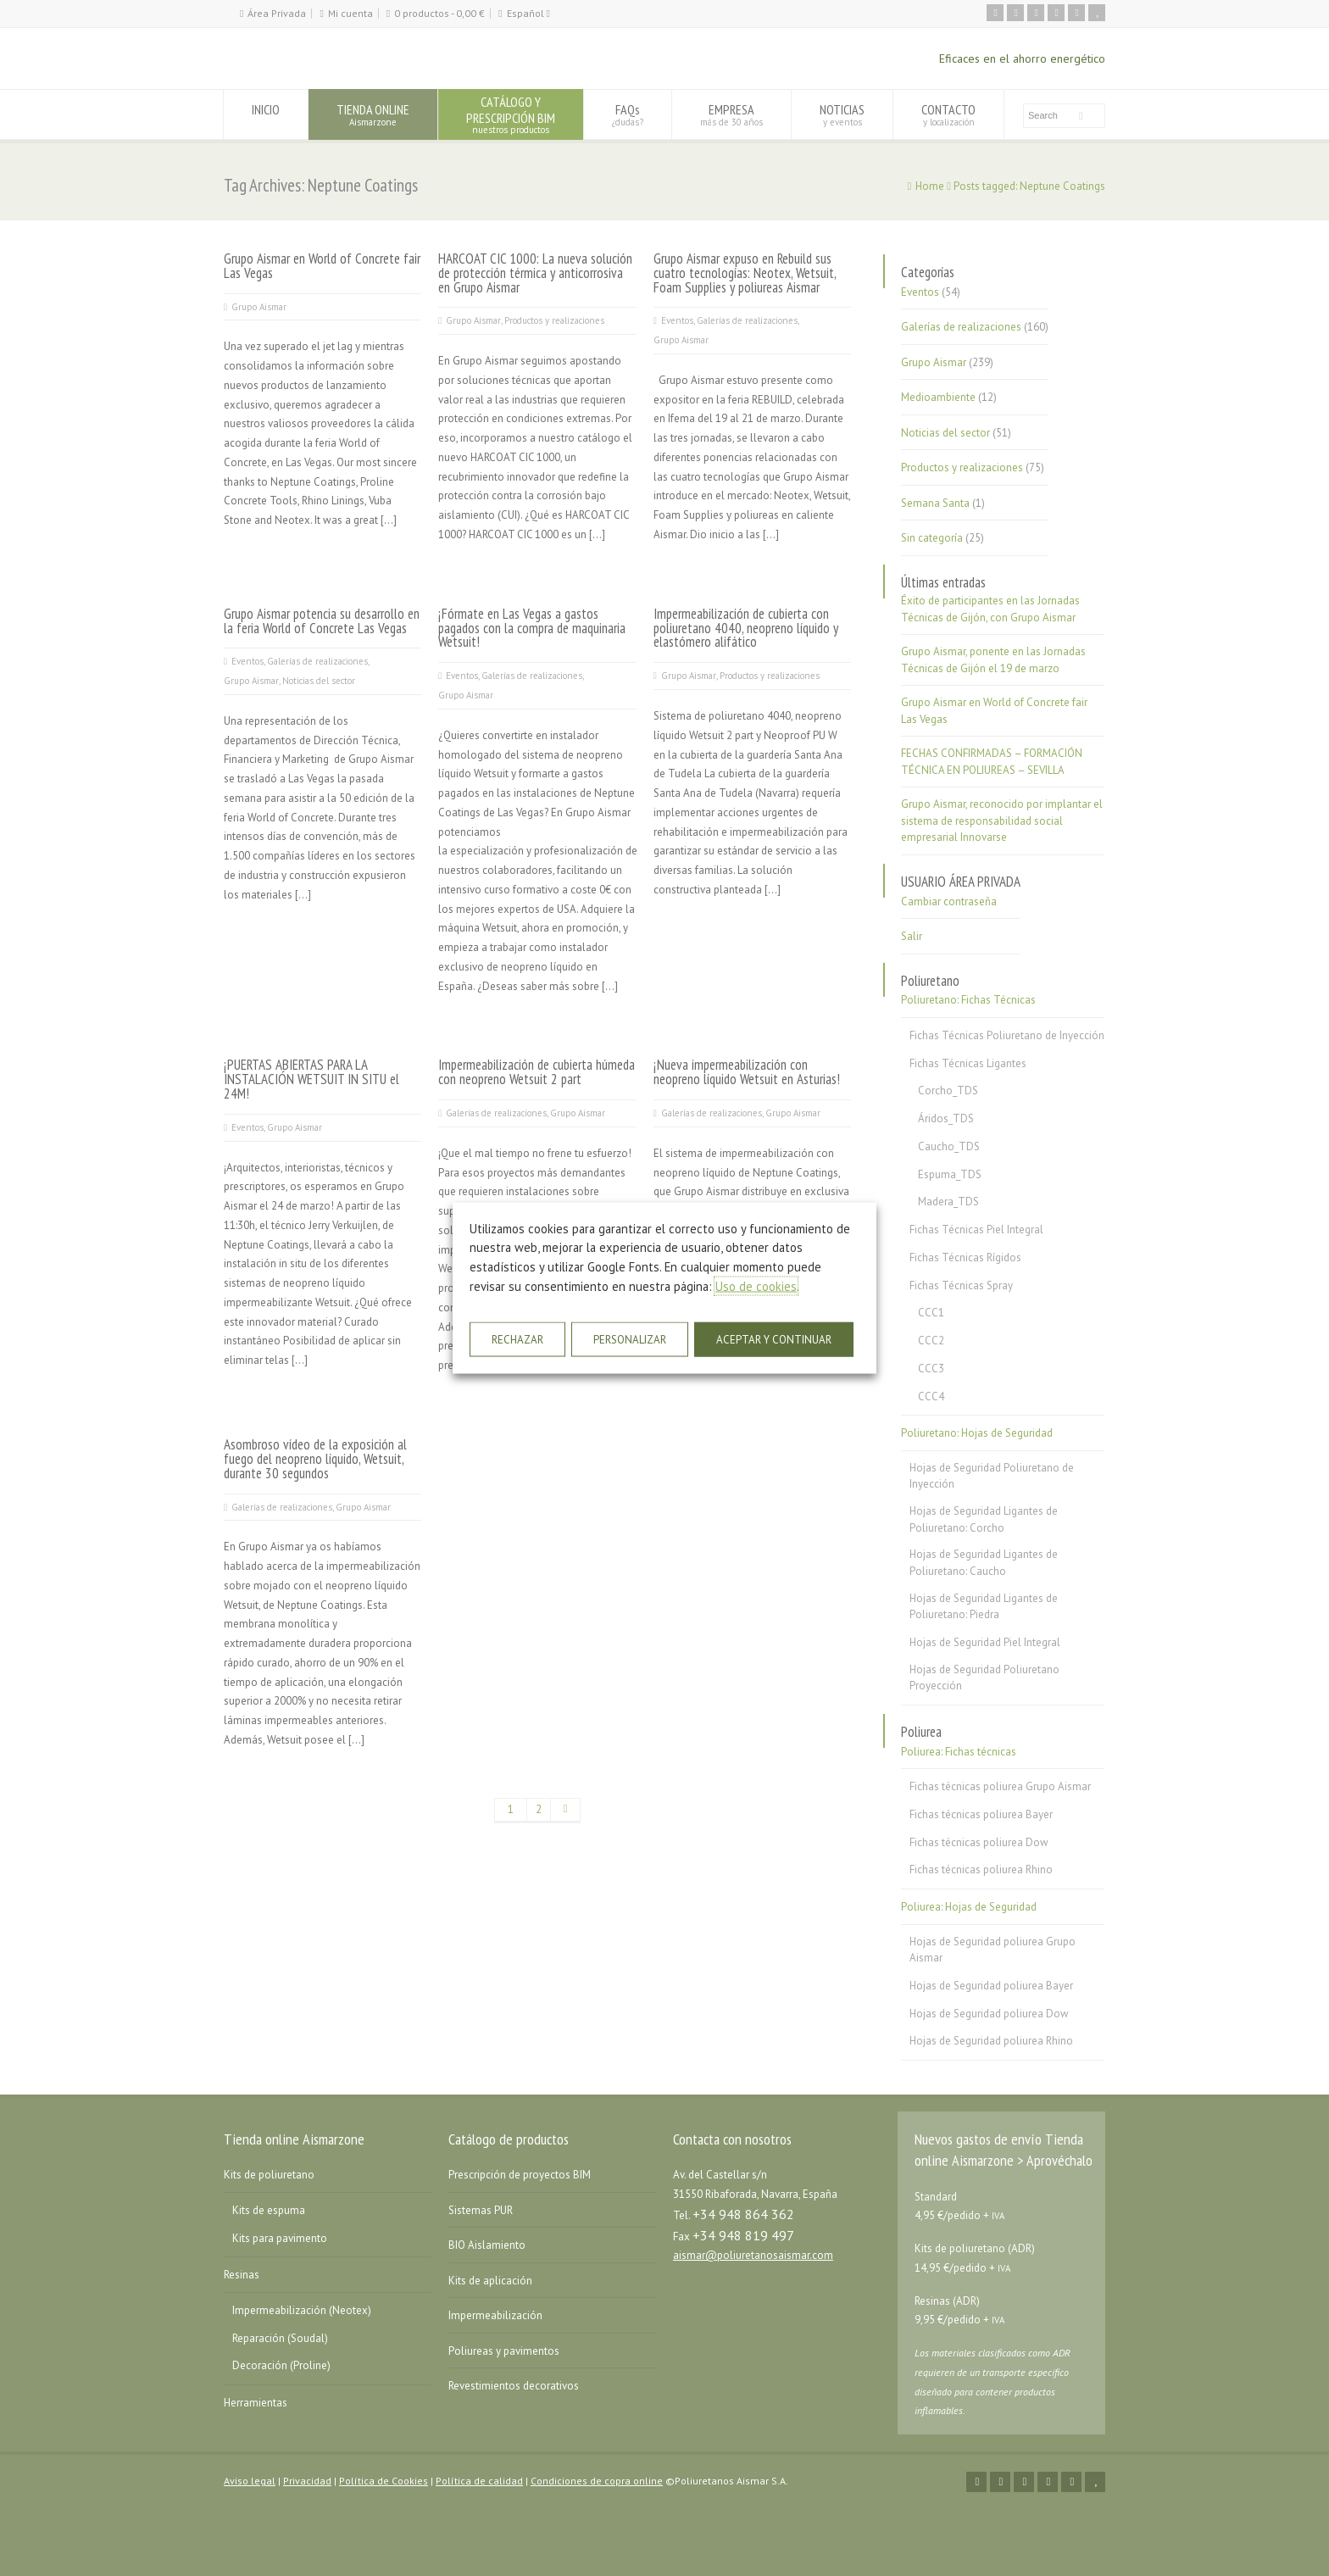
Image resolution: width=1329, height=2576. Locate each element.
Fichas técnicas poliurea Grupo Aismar (1000, 1786)
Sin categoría (932, 538)
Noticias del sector (318, 681)
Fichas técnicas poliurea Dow (978, 1842)
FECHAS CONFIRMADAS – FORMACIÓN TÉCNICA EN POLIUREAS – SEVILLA (991, 761)
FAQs (627, 114)
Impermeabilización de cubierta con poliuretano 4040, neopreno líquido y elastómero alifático (745, 628)
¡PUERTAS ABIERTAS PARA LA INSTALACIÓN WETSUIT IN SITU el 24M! (311, 1079)
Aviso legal (249, 2480)
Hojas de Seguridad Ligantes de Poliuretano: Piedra (983, 1606)
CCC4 (931, 1396)
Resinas (241, 2274)
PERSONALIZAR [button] (629, 1340)
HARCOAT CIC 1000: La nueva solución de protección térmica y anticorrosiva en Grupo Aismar (535, 273)
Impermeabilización (495, 2315)
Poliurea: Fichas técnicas (958, 1751)
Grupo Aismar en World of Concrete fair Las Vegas (322, 265)
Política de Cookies (383, 2480)
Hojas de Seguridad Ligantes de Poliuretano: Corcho (983, 1519)
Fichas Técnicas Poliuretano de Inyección (1006, 1035)
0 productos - (439, 13)
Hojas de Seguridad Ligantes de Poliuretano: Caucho (983, 1562)
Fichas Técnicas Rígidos (965, 1257)
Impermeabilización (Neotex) (301, 2310)
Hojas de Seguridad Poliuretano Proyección (984, 1678)
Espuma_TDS (949, 1174)
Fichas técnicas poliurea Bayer (981, 1814)
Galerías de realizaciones (747, 320)
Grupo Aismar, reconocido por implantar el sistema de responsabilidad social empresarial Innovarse (1002, 820)
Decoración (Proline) (281, 2365)
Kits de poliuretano (269, 2174)
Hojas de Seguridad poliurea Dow (989, 2013)
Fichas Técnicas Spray (961, 1285)
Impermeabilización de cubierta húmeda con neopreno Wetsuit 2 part (536, 1071)
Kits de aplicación (490, 2280)
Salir (911, 936)
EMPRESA (731, 114)
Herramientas (255, 2402)
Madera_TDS (948, 1201)
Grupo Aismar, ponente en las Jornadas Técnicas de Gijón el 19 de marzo (993, 660)
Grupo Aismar (258, 307)
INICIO (266, 114)
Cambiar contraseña (949, 901)
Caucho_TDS (949, 1146)
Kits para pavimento (279, 2238)
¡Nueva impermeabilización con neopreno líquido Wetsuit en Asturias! (746, 1071)
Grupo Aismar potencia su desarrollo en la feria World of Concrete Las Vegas (322, 620)
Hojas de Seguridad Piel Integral (984, 1642)
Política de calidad (479, 2480)
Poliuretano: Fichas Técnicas (968, 1000)
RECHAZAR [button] (517, 1340)
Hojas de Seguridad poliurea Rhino (991, 2041)
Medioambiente (938, 397)
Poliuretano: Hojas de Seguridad (977, 1433)
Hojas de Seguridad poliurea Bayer (991, 1985)
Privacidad (307, 2480)
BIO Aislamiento (486, 2245)
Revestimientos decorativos (513, 2385)
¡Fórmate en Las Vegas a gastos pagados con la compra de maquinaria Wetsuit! (532, 628)
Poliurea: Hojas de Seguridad (969, 1907)
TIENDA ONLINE (372, 114)
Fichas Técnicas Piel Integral (976, 1229)
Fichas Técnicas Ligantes (967, 1063)
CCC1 (931, 1312)
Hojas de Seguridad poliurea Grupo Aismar (992, 1950)
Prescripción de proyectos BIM (519, 2174)
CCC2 (931, 1340)
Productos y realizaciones (554, 320)
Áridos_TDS (946, 1118)
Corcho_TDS (948, 1090)
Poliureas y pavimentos (503, 2351)
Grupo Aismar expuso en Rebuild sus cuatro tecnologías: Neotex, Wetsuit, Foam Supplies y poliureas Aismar (744, 273)
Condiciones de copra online (597, 2480)
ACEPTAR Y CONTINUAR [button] (773, 1340)
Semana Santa (935, 503)
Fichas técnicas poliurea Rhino (981, 1869)
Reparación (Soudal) (280, 2338)
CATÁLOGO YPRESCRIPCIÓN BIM (510, 114)
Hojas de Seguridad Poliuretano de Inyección (991, 1476)
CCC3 (931, 1368)
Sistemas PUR (480, 2210)
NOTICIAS (842, 114)
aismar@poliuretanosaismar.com (753, 2255)
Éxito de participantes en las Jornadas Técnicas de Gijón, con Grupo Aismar (990, 609)
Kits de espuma (268, 2210)
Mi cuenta (350, 13)
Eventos (677, 320)
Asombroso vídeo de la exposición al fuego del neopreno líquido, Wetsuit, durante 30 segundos (315, 1459)
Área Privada (276, 13)
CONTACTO (948, 114)
